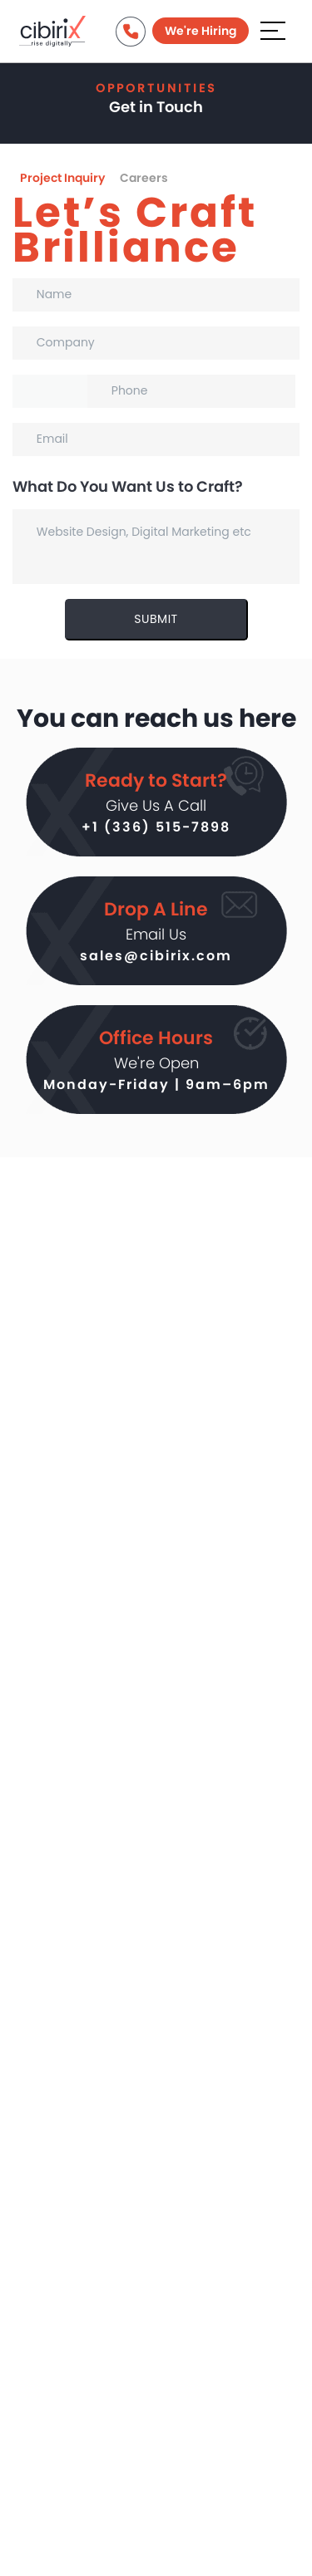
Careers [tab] (144, 178)
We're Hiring (200, 30)
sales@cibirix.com (156, 955)
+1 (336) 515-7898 (156, 827)
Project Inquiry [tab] (62, 178)
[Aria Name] (272, 29)
